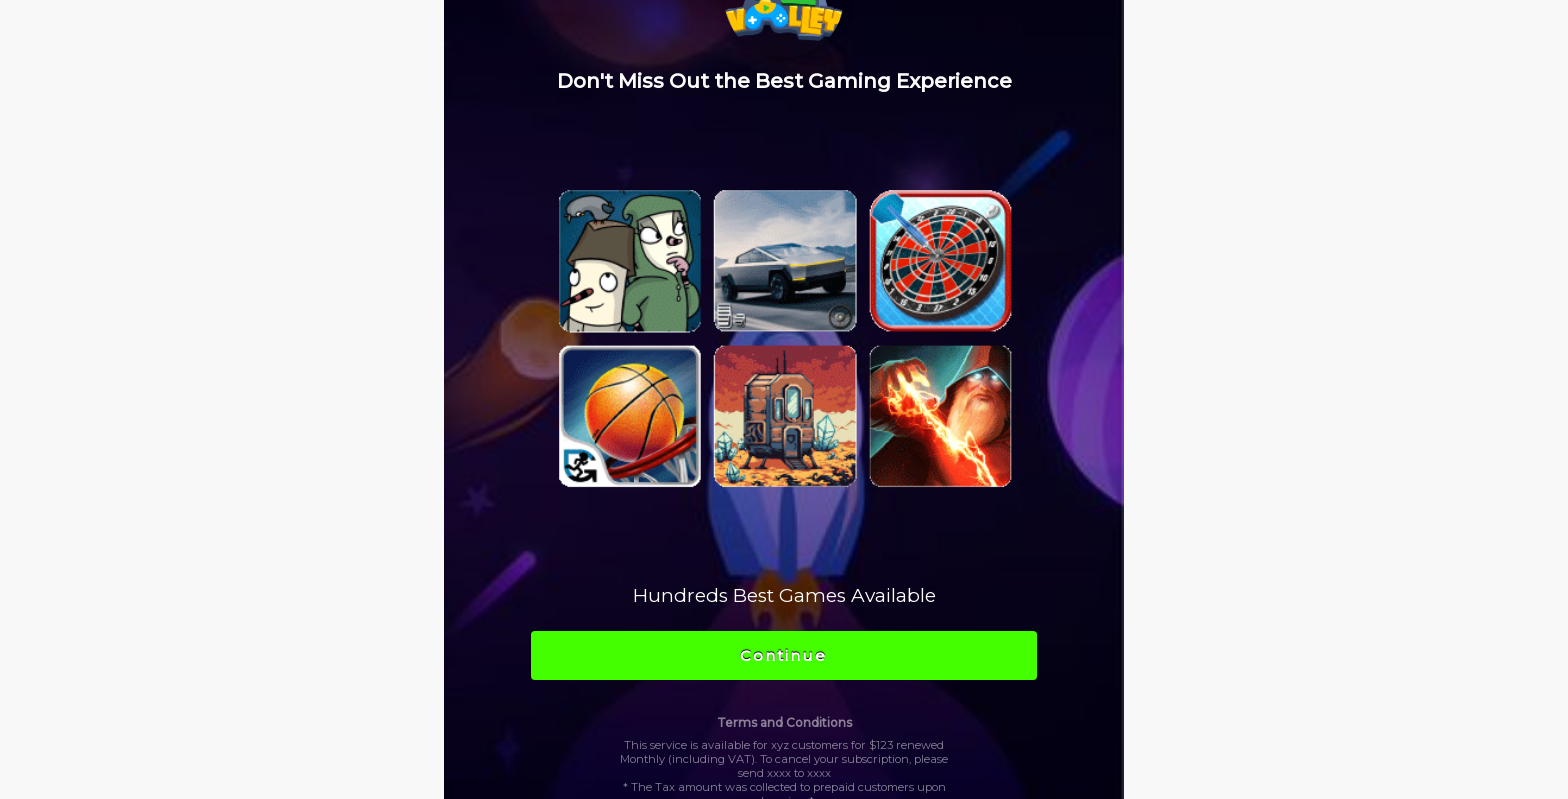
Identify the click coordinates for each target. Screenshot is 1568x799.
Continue (783, 655)
